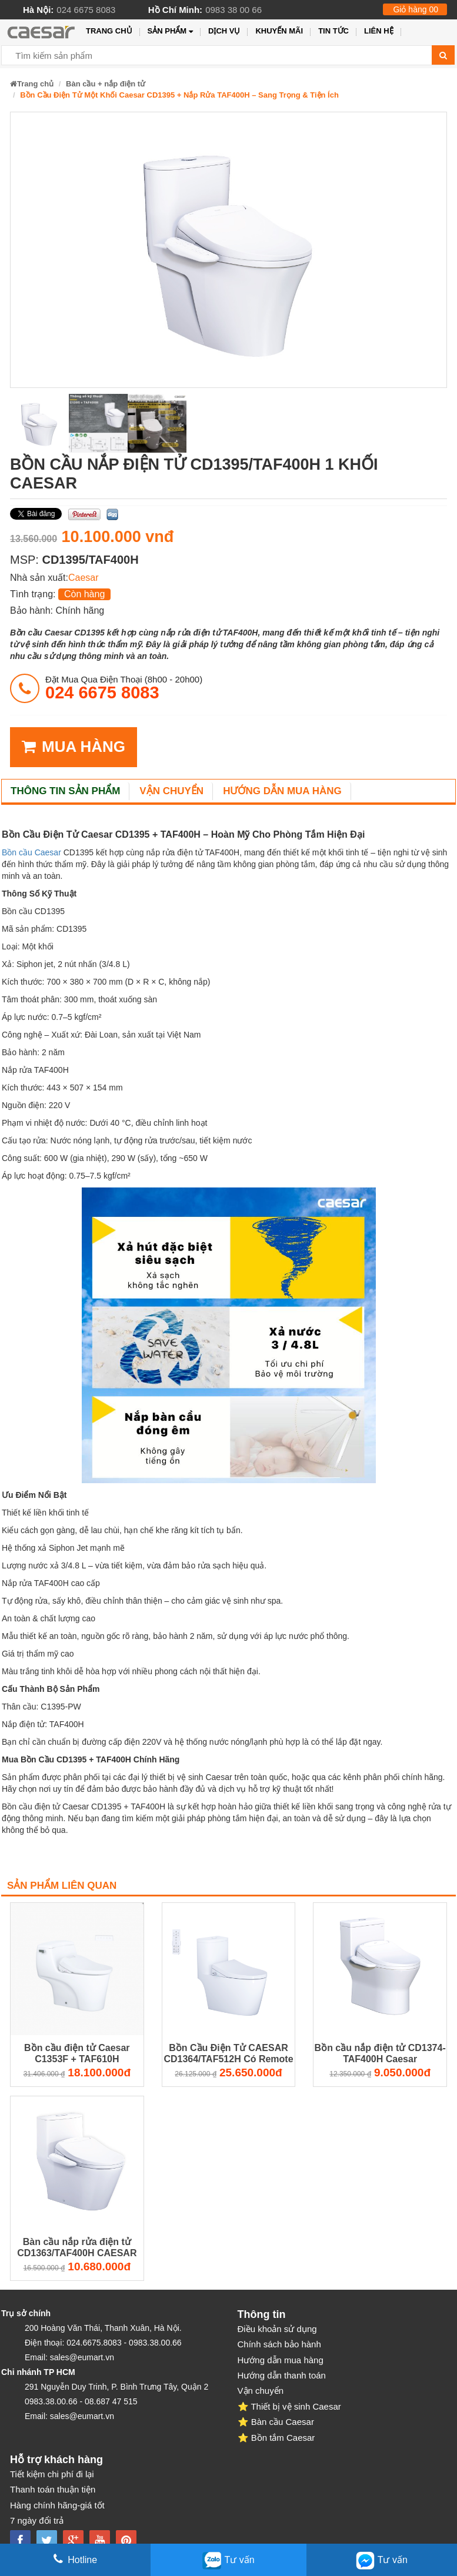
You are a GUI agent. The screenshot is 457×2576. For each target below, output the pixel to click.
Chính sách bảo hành (279, 2344)
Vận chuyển (171, 791)
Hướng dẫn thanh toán (282, 2375)
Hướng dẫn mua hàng (282, 791)
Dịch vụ (224, 30)
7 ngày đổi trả (37, 2520)
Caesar (83, 578)
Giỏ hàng (415, 9)
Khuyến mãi (279, 30)
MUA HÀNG (73, 747)
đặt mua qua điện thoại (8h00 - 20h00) (123, 687)
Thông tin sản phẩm (65, 791)
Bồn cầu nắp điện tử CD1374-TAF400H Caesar (380, 2053)
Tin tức (333, 30)
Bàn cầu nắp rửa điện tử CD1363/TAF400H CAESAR (76, 2247)
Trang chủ (109, 30)
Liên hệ (378, 30)
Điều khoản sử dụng (277, 2329)
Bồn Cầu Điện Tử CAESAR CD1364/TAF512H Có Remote (228, 2053)
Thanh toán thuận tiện (52, 2489)
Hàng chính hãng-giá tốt (57, 2505)
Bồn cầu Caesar (31, 852)
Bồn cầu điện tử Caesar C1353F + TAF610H (76, 2053)
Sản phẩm (170, 31)
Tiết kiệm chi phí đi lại (52, 2474)
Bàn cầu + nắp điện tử (105, 83)
